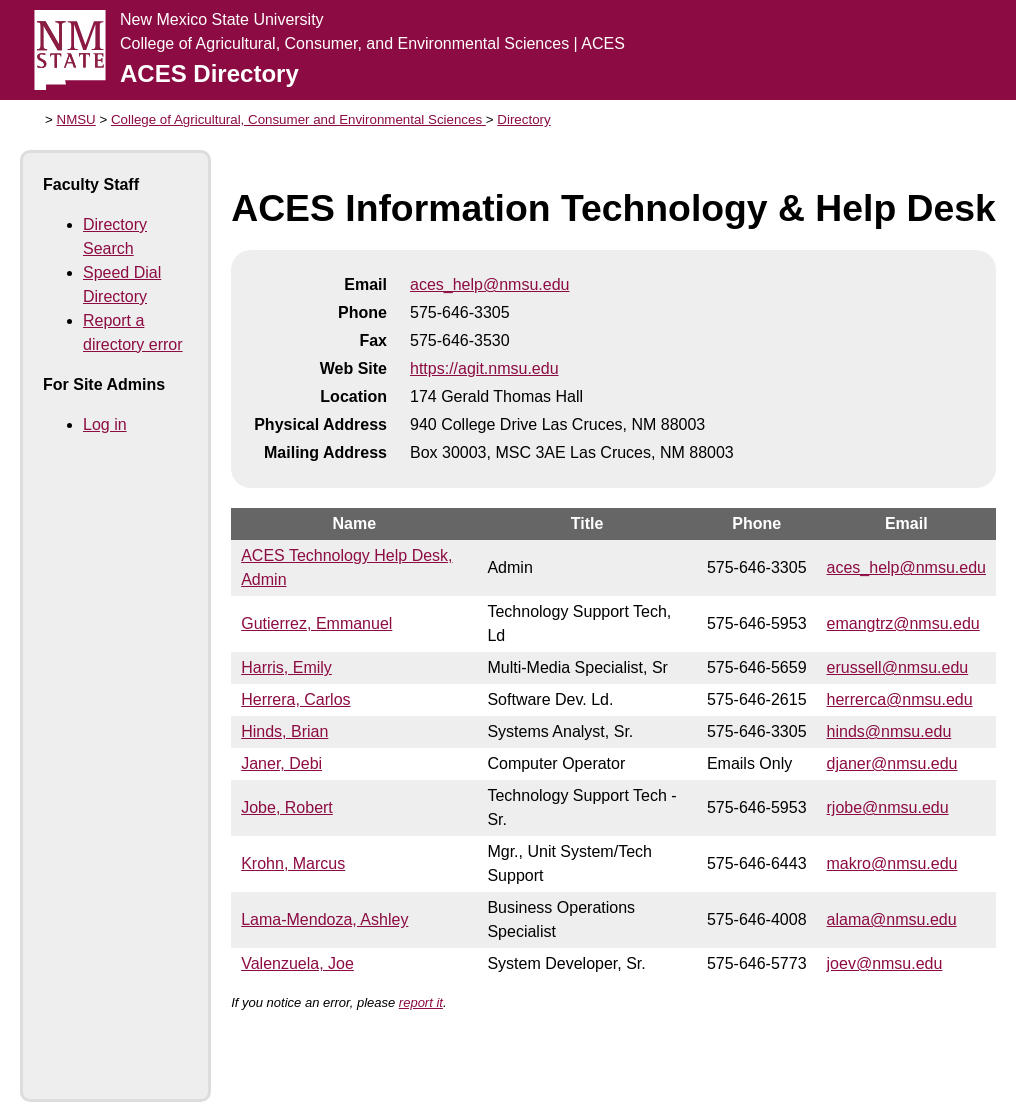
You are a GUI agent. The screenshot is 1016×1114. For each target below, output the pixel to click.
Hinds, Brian (284, 731)
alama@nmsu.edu (892, 919)
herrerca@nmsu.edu (900, 699)
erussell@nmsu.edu (898, 667)
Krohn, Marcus (293, 863)
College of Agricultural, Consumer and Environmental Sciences (298, 119)
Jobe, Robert (287, 807)
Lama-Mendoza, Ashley (324, 919)
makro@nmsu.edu (892, 863)
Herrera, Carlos (295, 699)
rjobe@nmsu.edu (888, 807)
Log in (105, 424)
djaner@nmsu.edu (892, 763)
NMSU (76, 119)
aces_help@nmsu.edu (489, 284)
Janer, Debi (281, 763)
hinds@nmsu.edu (889, 731)
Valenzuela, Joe (297, 963)
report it (421, 1002)
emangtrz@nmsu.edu (903, 623)
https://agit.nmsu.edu (484, 368)
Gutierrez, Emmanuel (316, 623)
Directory (523, 119)
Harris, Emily (286, 667)
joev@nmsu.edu (885, 963)
